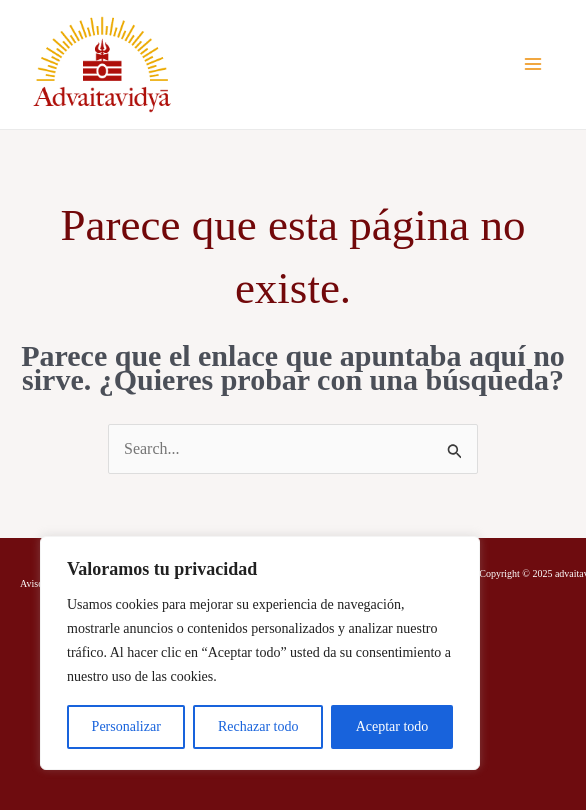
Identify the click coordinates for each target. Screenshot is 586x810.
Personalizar (126, 726)
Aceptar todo (392, 726)
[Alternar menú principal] (533, 64)
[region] (260, 653)
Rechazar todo (258, 726)
